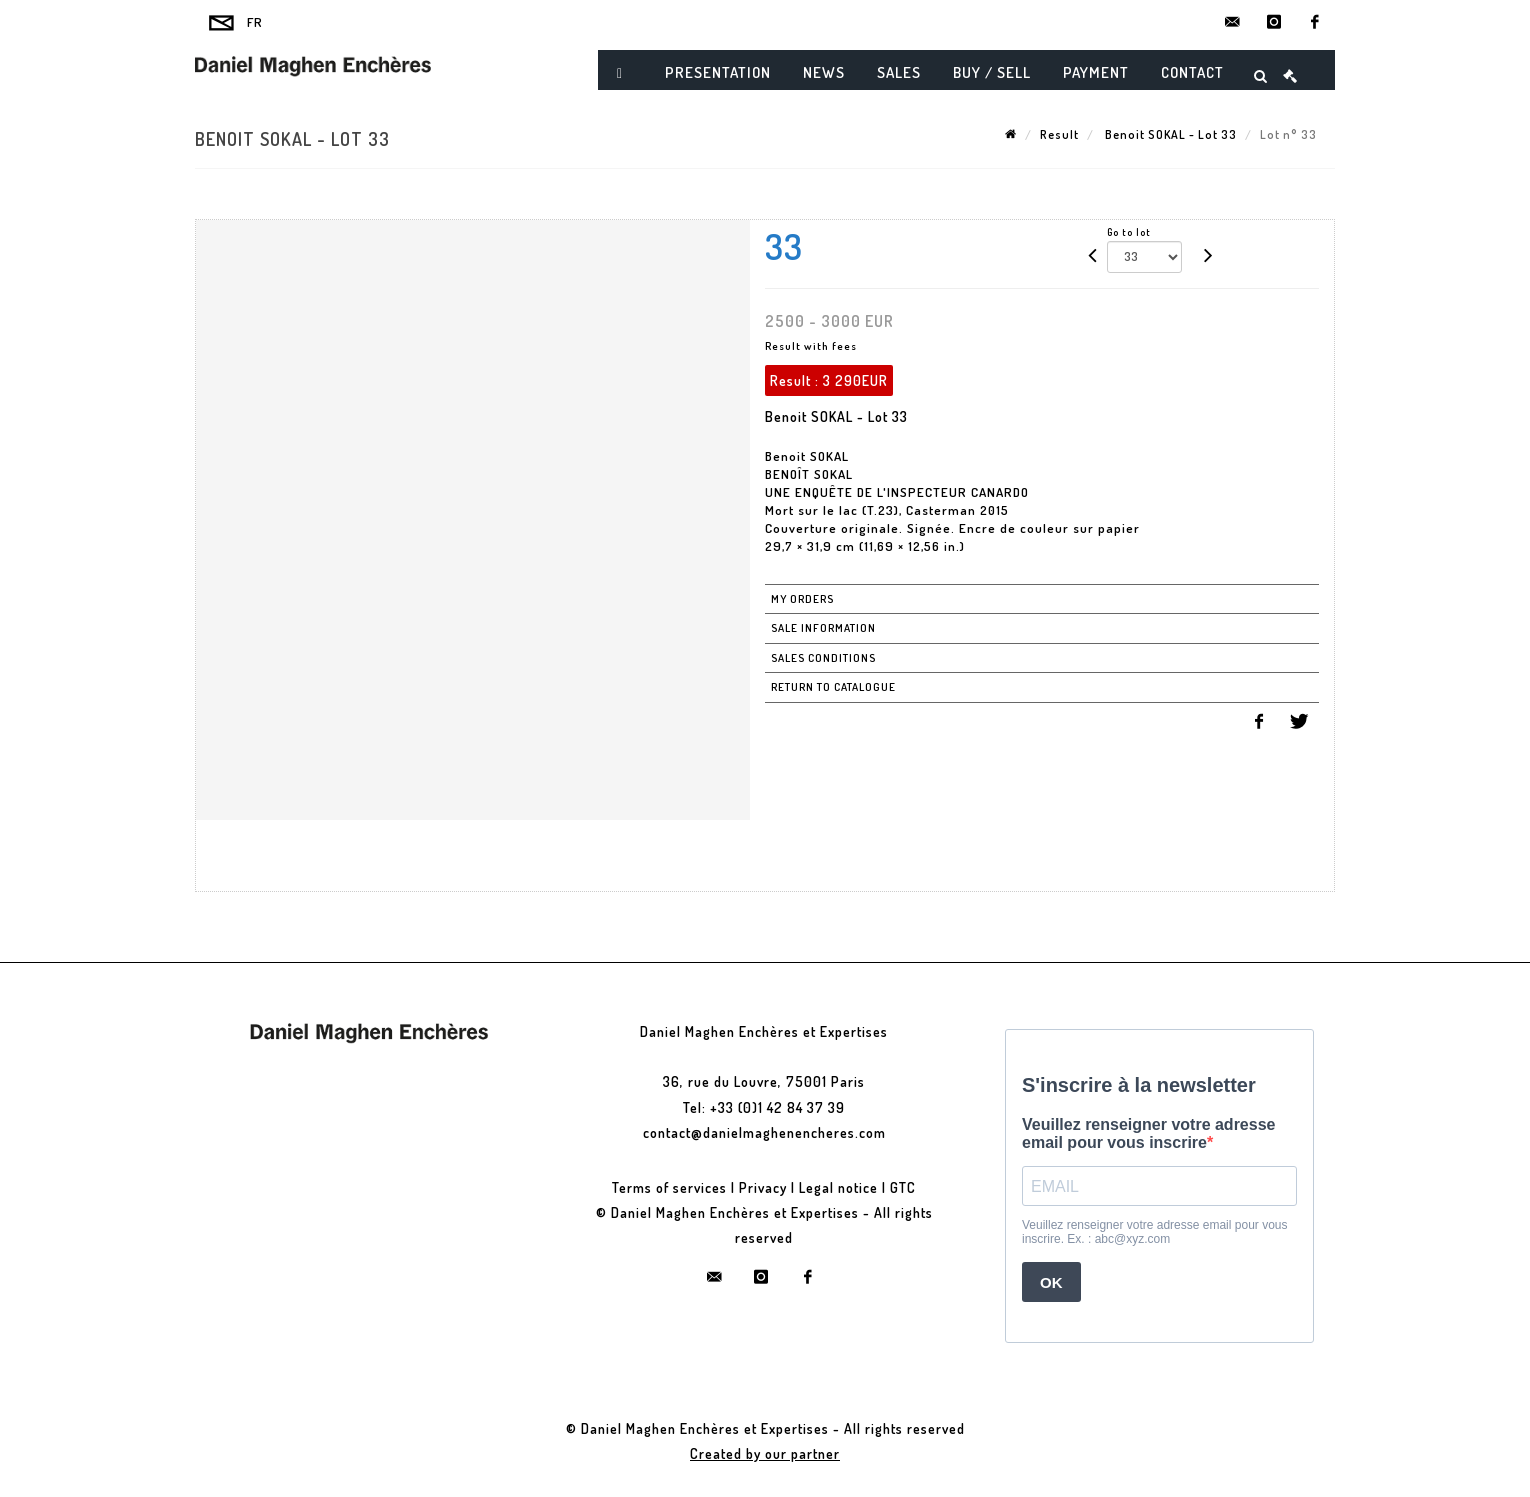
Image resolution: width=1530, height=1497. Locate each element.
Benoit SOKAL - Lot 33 (1169, 134)
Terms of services (669, 1187)
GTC (903, 1187)
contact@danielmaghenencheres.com (764, 1132)
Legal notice (838, 1187)
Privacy (763, 1187)
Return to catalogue (833, 687)
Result (1059, 134)
